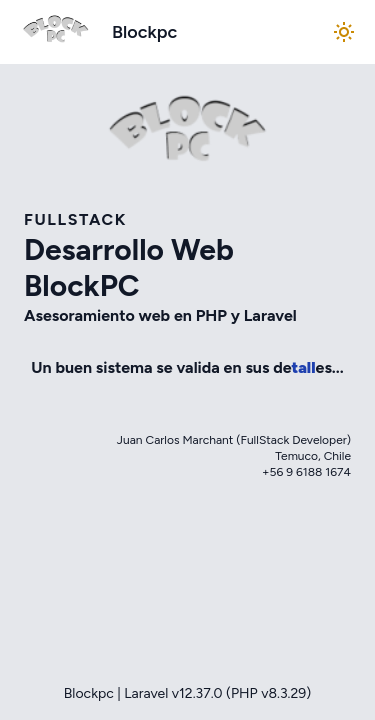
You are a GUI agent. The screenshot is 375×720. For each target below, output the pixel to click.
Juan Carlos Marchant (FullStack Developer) (234, 440)
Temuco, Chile (313, 456)
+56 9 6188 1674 (306, 472)
